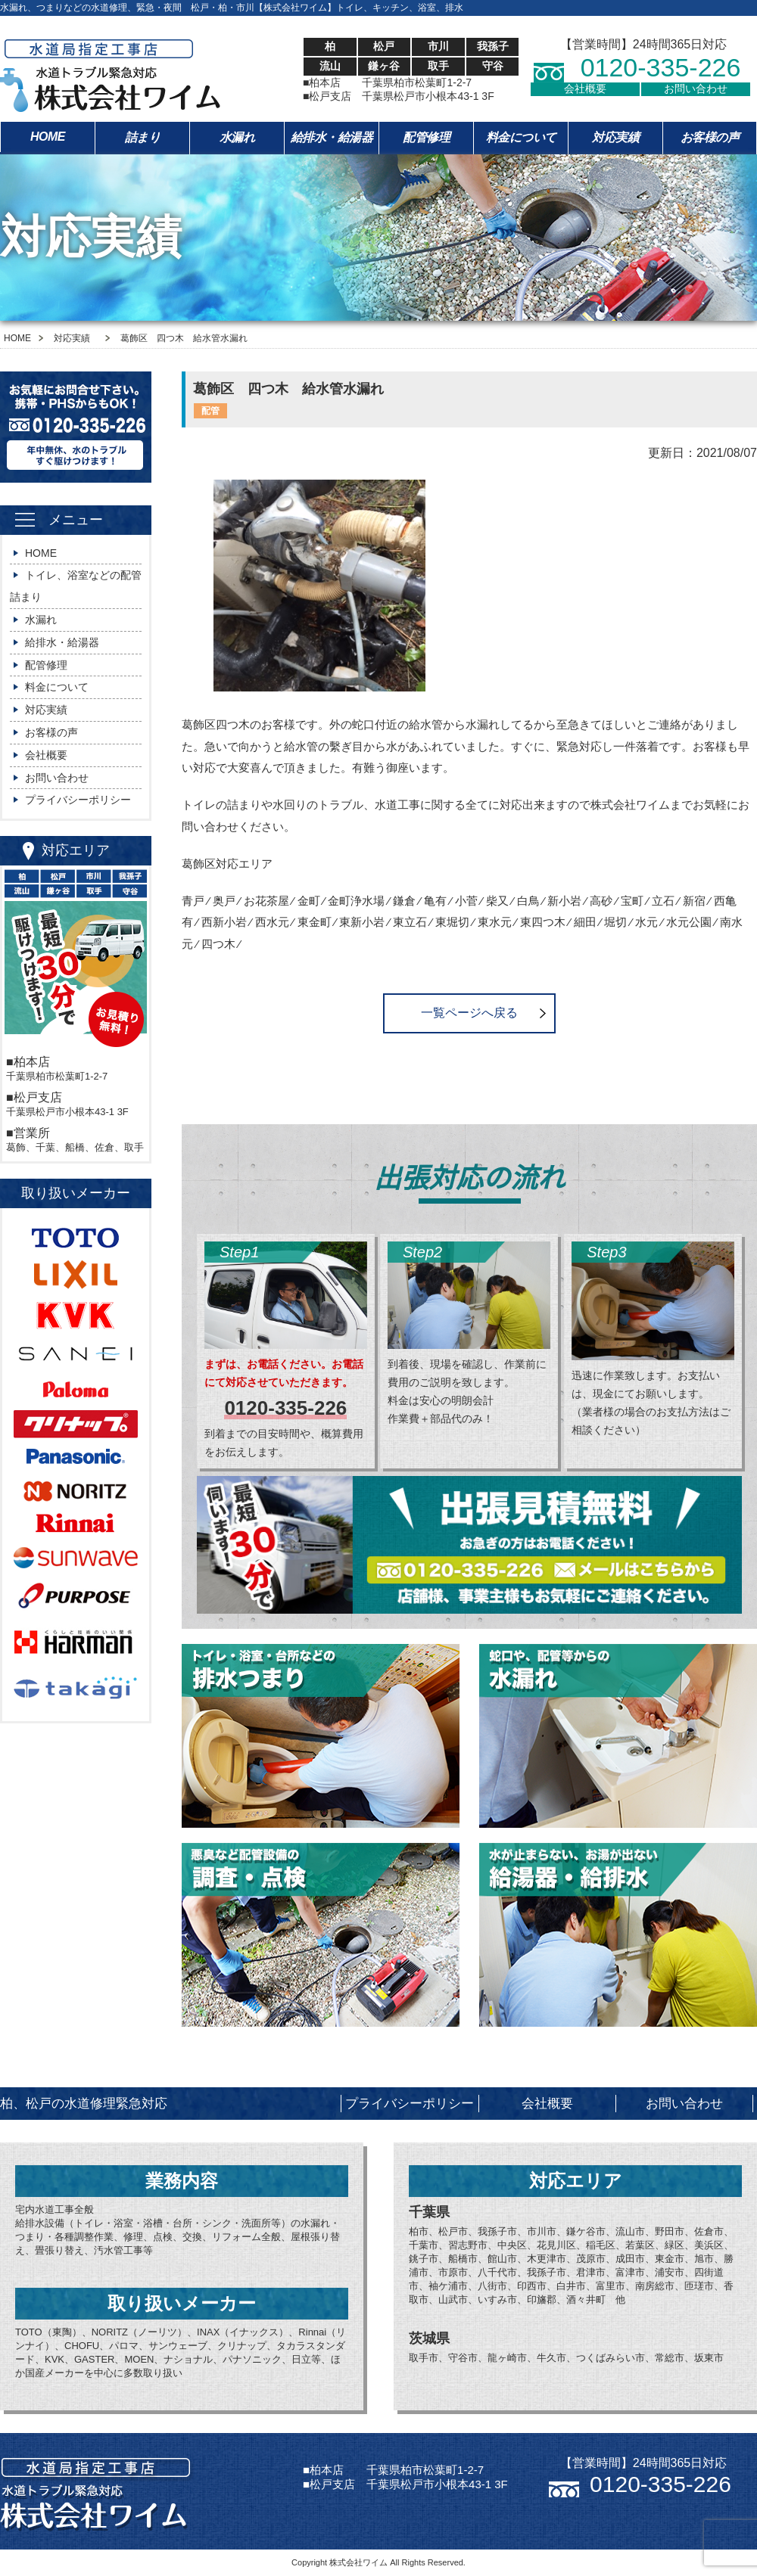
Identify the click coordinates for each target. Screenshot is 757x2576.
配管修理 (426, 137)
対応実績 (615, 137)
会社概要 (585, 88)
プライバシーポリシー (78, 800)
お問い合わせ (695, 88)
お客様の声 (710, 137)
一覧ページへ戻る (469, 1012)
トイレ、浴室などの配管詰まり (76, 586)
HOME (47, 136)
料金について (521, 137)
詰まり (142, 137)
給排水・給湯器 (332, 137)
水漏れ (237, 137)
